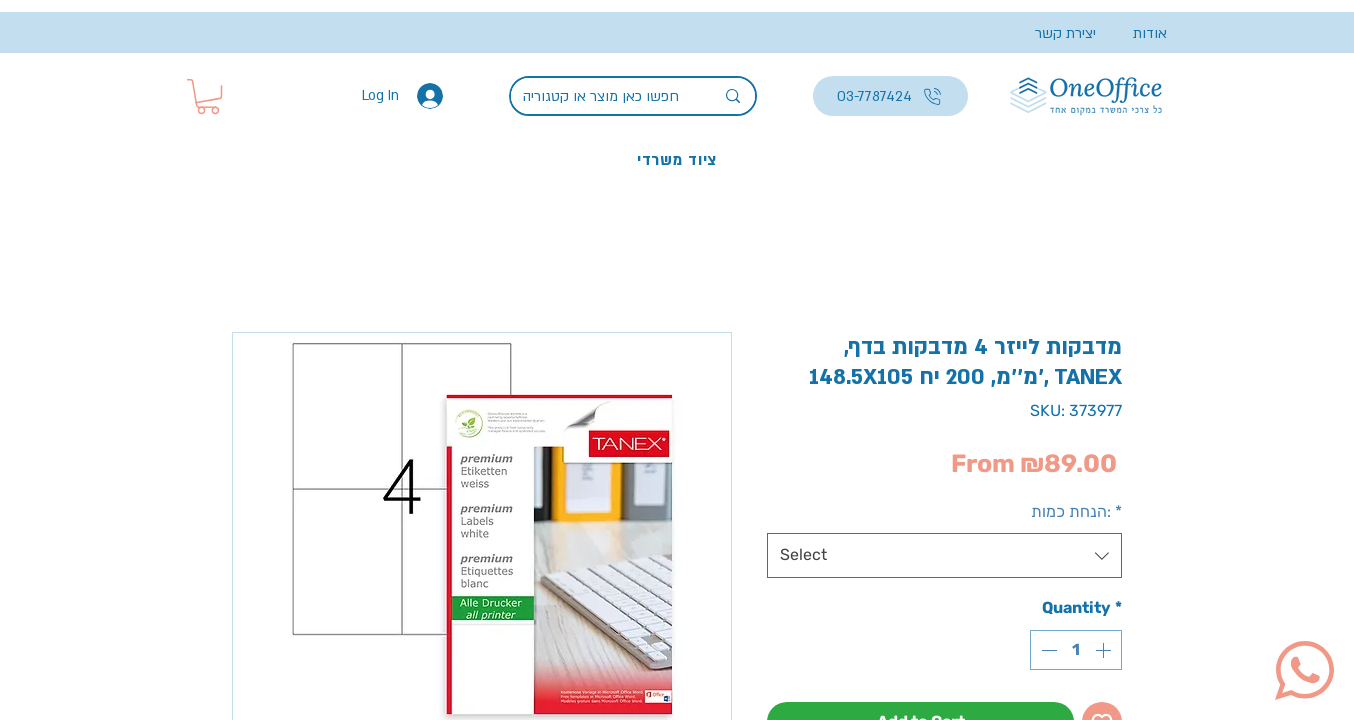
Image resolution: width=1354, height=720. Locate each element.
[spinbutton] (1076, 650)
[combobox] (944, 555)
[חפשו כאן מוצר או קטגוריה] (603, 97)
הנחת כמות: (1076, 511)
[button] (208, 96)
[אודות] (1131, 33)
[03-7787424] (890, 96)
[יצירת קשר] (1056, 33)
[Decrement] (1047, 650)
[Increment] (1105, 650)
